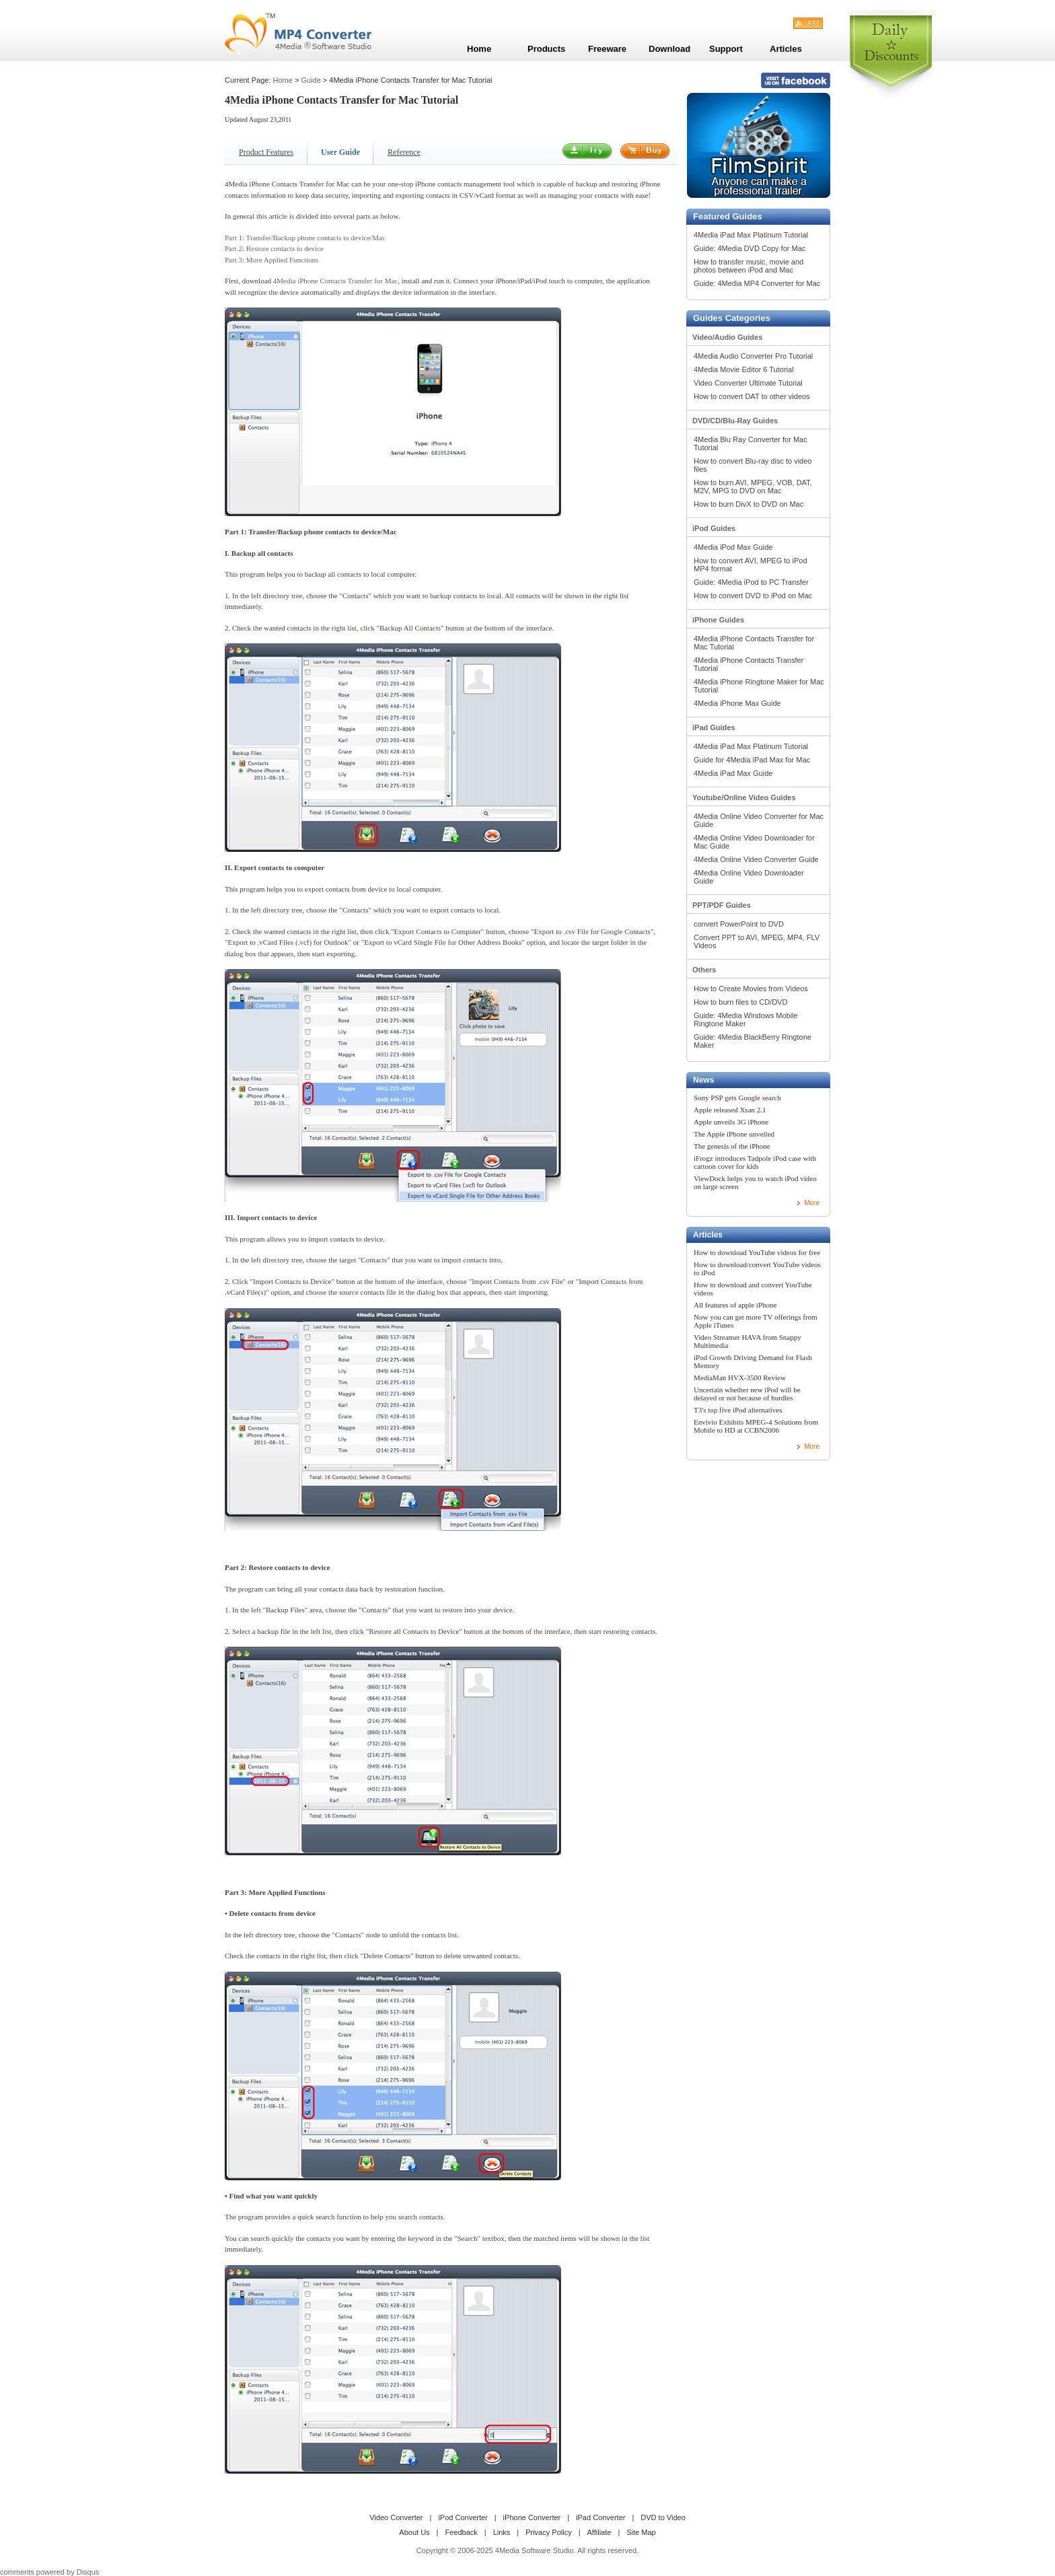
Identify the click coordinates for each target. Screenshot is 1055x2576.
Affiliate (599, 2532)
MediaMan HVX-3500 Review (740, 1377)
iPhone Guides (718, 620)
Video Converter (396, 2517)
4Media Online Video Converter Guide (756, 859)
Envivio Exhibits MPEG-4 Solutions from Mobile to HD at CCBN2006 (756, 1426)
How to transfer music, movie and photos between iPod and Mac (748, 266)
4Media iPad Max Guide (733, 773)
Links (502, 2532)
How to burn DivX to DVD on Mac (748, 504)
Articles (708, 1235)
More (812, 1203)
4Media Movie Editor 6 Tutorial (744, 369)
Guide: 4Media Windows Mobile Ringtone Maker (746, 1019)
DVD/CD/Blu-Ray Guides (735, 421)
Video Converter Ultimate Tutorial (748, 383)
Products (546, 49)
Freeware (607, 49)
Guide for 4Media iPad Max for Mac (752, 760)
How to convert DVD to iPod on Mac (753, 596)
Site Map (640, 2532)
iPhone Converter (532, 2517)
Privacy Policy (548, 2532)
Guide (310, 80)
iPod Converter (462, 2517)
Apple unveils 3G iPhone (731, 1122)
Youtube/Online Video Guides (744, 797)
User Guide (340, 152)
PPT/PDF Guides (721, 905)
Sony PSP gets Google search (737, 1098)
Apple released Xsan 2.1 (730, 1110)
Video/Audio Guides (727, 337)
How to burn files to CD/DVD (740, 1002)
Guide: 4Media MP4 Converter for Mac (757, 283)
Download (669, 49)
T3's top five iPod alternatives (738, 1410)
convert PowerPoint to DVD (739, 924)
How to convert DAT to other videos (752, 396)
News (703, 1080)
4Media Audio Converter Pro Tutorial (753, 356)
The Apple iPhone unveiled (734, 1134)
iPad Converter (600, 2517)
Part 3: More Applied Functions (271, 260)
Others (704, 970)
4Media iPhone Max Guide (737, 703)
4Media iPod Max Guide (733, 547)
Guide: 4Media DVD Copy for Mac (749, 248)
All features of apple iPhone (735, 1305)
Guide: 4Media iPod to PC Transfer (751, 582)
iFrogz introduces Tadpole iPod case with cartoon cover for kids (755, 1162)
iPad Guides (713, 727)
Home (283, 80)
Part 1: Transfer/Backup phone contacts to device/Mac (305, 238)
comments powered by (49, 2572)
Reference (404, 152)
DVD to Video (663, 2517)
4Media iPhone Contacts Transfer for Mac (335, 281)
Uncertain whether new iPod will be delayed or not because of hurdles (747, 1394)
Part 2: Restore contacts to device (274, 248)
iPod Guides (713, 528)
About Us (414, 2532)
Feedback (461, 2532)
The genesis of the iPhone (732, 1146)
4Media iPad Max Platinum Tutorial (751, 235)
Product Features (266, 152)
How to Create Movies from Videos (751, 989)
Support (726, 49)
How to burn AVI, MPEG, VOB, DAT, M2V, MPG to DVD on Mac (753, 486)
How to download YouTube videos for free (757, 1252)
